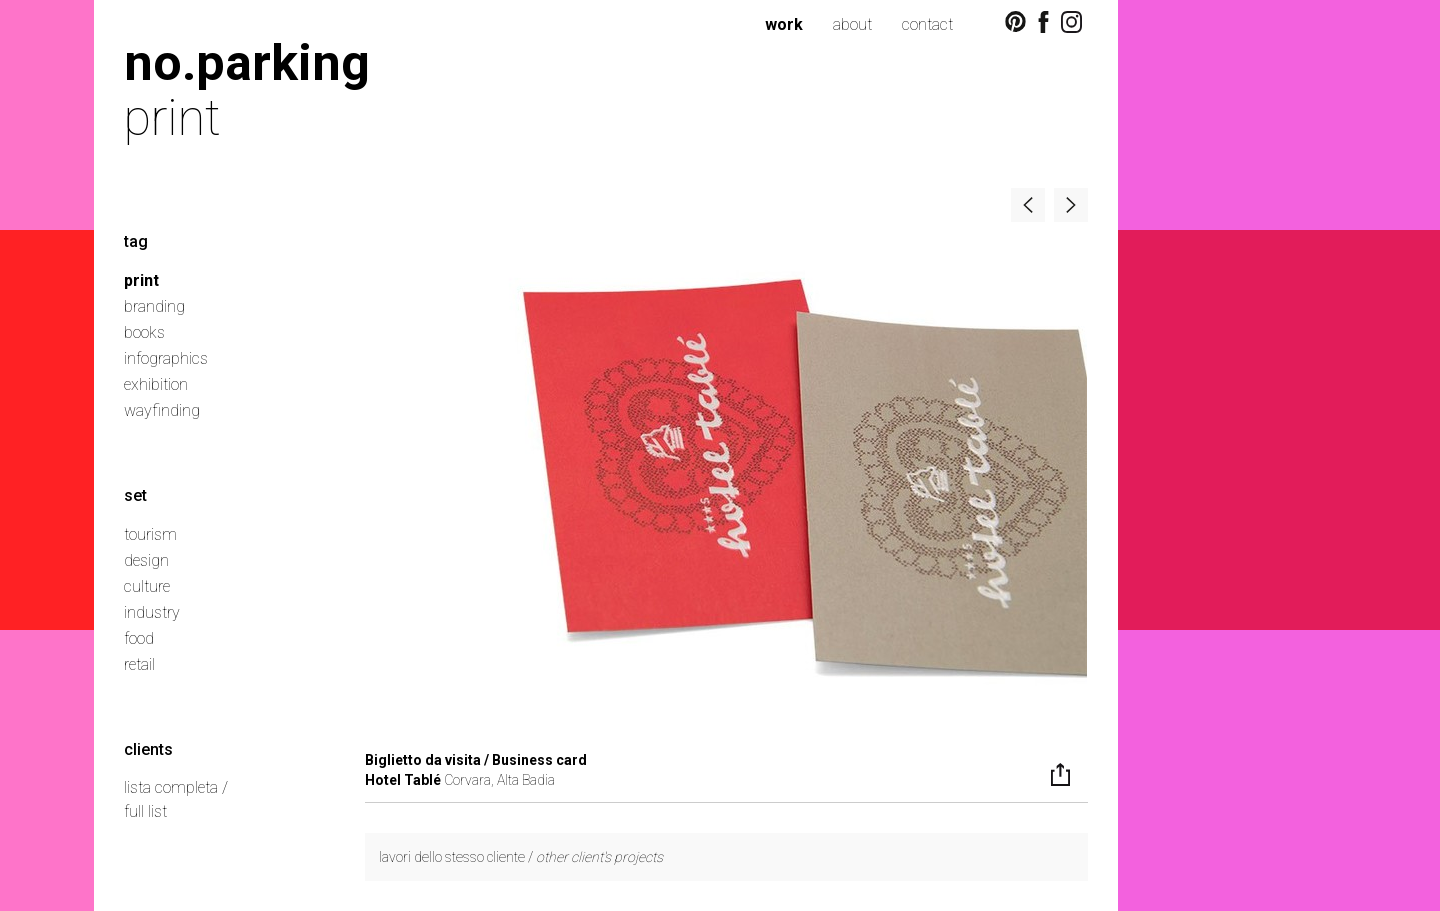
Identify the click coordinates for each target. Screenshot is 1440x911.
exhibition (156, 384)
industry (152, 612)
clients (148, 749)
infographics (166, 358)
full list (145, 811)
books (144, 332)
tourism (150, 534)
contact (927, 24)
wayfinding (162, 410)
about (852, 24)
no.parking (247, 62)
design (146, 560)
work (784, 24)
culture (147, 586)
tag (136, 241)
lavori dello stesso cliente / (521, 857)
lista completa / (176, 787)
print (141, 280)
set (135, 495)
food (139, 638)
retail (139, 664)
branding (154, 306)
